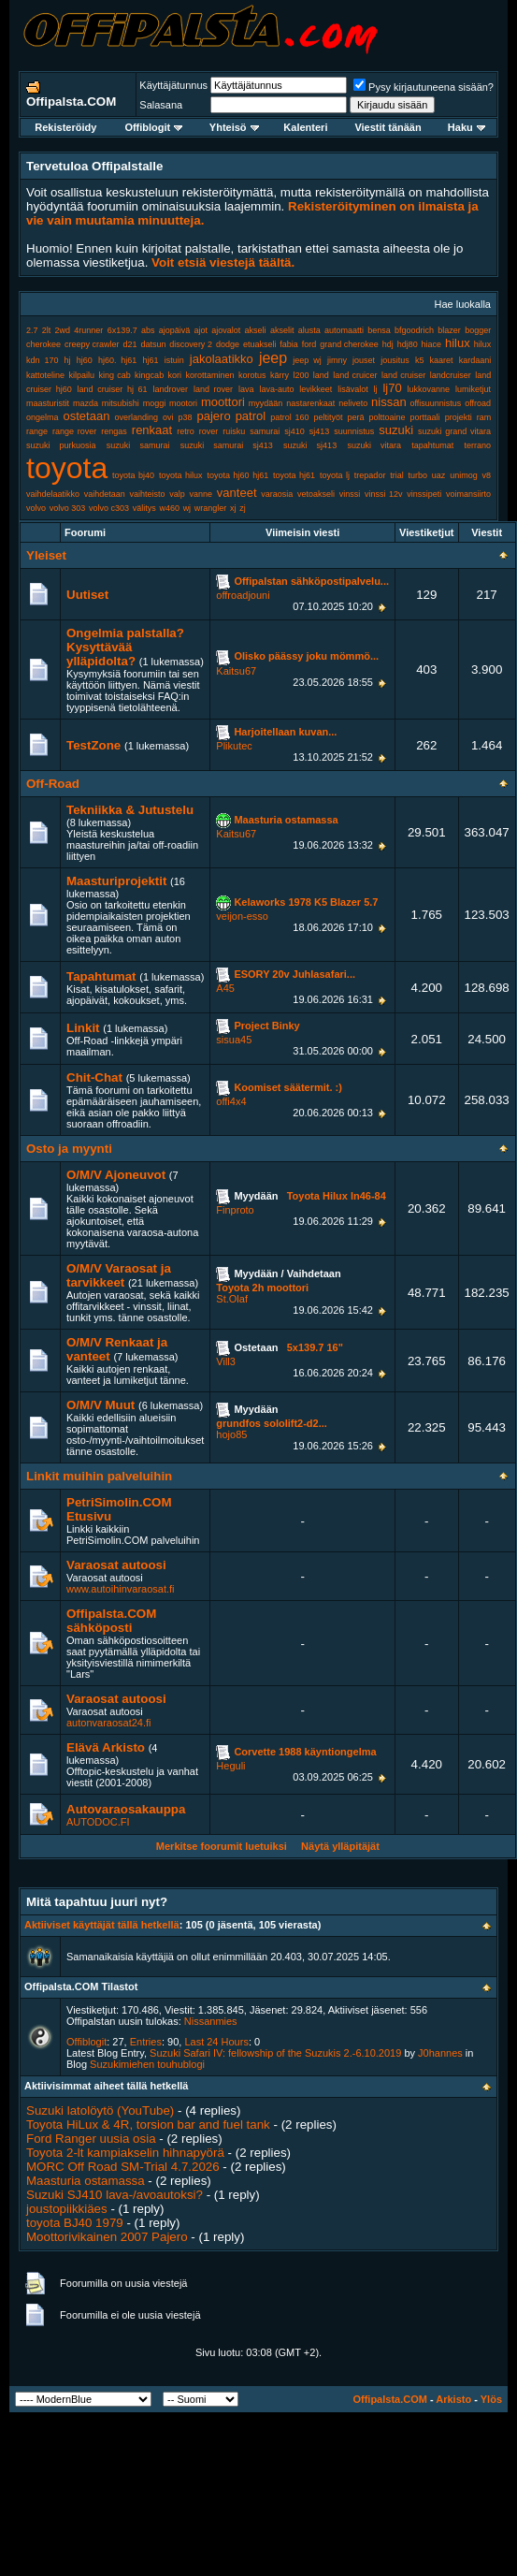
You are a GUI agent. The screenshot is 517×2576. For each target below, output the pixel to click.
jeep (273, 358)
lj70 (391, 388)
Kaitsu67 (236, 671)
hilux (457, 343)
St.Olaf (232, 1298)
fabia (289, 344)
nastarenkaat (310, 403)
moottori (223, 402)
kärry (279, 375)
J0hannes (440, 2053)
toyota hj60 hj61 (237, 475)
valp (177, 494)
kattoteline (45, 375)
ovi (168, 417)
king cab (114, 375)
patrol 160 (289, 417)
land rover (213, 389)
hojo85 (231, 1434)
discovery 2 (190, 344)
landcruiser (450, 375)
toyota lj (335, 475)
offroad (478, 403)
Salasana (160, 104)
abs (148, 330)
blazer (449, 330)
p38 (185, 417)
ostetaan (87, 416)
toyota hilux (181, 475)
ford (309, 344)
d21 (130, 344)
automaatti (344, 330)
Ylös (491, 2399)
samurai (265, 431)
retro (185, 431)
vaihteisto (147, 494)
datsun (152, 344)
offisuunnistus (435, 403)
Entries (146, 2041)
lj (376, 389)
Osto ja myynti (69, 1149)
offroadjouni (242, 595)
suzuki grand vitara (454, 431)
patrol (251, 416)
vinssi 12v (384, 494)
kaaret (441, 360)
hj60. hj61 (117, 360)
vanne (201, 494)
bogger (478, 330)
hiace (432, 344)
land (321, 375)
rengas (114, 431)
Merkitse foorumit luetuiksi (221, 1846)
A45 (225, 988)
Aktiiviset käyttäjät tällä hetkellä (102, 1924)
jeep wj (307, 360)
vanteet (237, 493)
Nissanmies (210, 2021)
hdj (388, 344)
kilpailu (81, 375)
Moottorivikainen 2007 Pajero (107, 2237)
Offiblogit (153, 127)
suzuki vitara (374, 445)
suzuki (396, 430)
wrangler (210, 508)
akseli (255, 330)
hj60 (85, 360)
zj (242, 508)
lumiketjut (473, 389)
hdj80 (407, 344)
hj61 (151, 360)
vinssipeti (424, 494)
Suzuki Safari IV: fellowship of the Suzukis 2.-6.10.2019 (275, 2053)
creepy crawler (92, 344)
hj (68, 360)
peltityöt (328, 417)
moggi (154, 403)
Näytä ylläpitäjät (340, 1846)
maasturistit (47, 403)
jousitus (395, 360)
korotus (252, 375)
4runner (88, 330)
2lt (46, 330)
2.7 (32, 330)
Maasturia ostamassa (85, 2181)
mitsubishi (120, 403)
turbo (418, 475)
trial (397, 475)
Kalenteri (305, 127)
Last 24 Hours (216, 2041)
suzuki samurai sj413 (226, 445)
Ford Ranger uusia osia (91, 2139)
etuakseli (260, 344)
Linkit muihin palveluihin (99, 1476)
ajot (201, 330)
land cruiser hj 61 (113, 389)
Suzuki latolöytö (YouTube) (100, 2110)
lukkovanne (429, 389)
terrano (478, 445)
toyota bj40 (133, 475)
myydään (266, 403)
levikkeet (315, 389)
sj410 (294, 431)
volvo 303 (68, 508)
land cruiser (403, 375)
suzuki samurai (138, 445)
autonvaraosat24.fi (108, 1722)
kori (175, 375)
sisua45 (233, 1039)
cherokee (43, 344)
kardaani (475, 360)
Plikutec (234, 745)
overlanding (136, 417)
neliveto (352, 403)
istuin (174, 360)
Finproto (234, 1209)
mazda (85, 403)
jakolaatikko (221, 359)
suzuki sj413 (310, 445)
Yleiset (46, 555)
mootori (183, 403)
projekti (458, 417)
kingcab (149, 375)
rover (209, 431)
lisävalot (352, 389)
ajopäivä (175, 330)
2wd (63, 330)
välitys (144, 508)
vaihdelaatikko (52, 494)
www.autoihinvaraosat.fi (120, 1588)
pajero (214, 416)
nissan (389, 402)
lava (246, 389)
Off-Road (52, 784)
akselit (282, 330)
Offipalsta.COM (389, 2399)
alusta (309, 330)
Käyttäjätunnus (173, 85)
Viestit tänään (387, 127)
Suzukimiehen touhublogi (147, 2064)
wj (187, 508)
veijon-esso (242, 916)
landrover (171, 389)
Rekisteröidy (65, 127)
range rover (74, 431)
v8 (487, 475)
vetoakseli (316, 494)
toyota (67, 468)
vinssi (350, 494)
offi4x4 (231, 1101)
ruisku (234, 431)
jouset (363, 360)
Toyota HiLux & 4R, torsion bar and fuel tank (148, 2125)
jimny (337, 360)
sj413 (319, 431)
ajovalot (225, 330)
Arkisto (453, 2399)
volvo (36, 508)
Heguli (230, 1765)
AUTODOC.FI (98, 1821)
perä (356, 417)
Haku (466, 127)
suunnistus (354, 431)
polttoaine (387, 417)
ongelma (42, 417)
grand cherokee (349, 344)
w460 (169, 508)
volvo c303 (109, 508)
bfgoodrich (414, 330)
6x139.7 (122, 330)
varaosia (277, 494)
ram (484, 417)
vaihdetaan (104, 494)
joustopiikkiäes (67, 2209)
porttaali (425, 417)
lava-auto (276, 389)
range (37, 431)
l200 (301, 375)
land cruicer (355, 375)
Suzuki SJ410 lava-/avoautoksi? (114, 2195)
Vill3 (226, 1361)
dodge (227, 344)
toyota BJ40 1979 (74, 2223)
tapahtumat (432, 445)
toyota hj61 (294, 475)
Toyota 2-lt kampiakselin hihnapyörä (125, 2153)
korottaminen (210, 375)
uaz (439, 475)
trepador (370, 475)
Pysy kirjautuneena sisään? (423, 87)
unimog (464, 475)
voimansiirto (468, 494)
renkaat (152, 430)
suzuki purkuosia (61, 445)
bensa (379, 330)
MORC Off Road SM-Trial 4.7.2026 (123, 2167)
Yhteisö (234, 127)
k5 (419, 360)
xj (233, 508)
